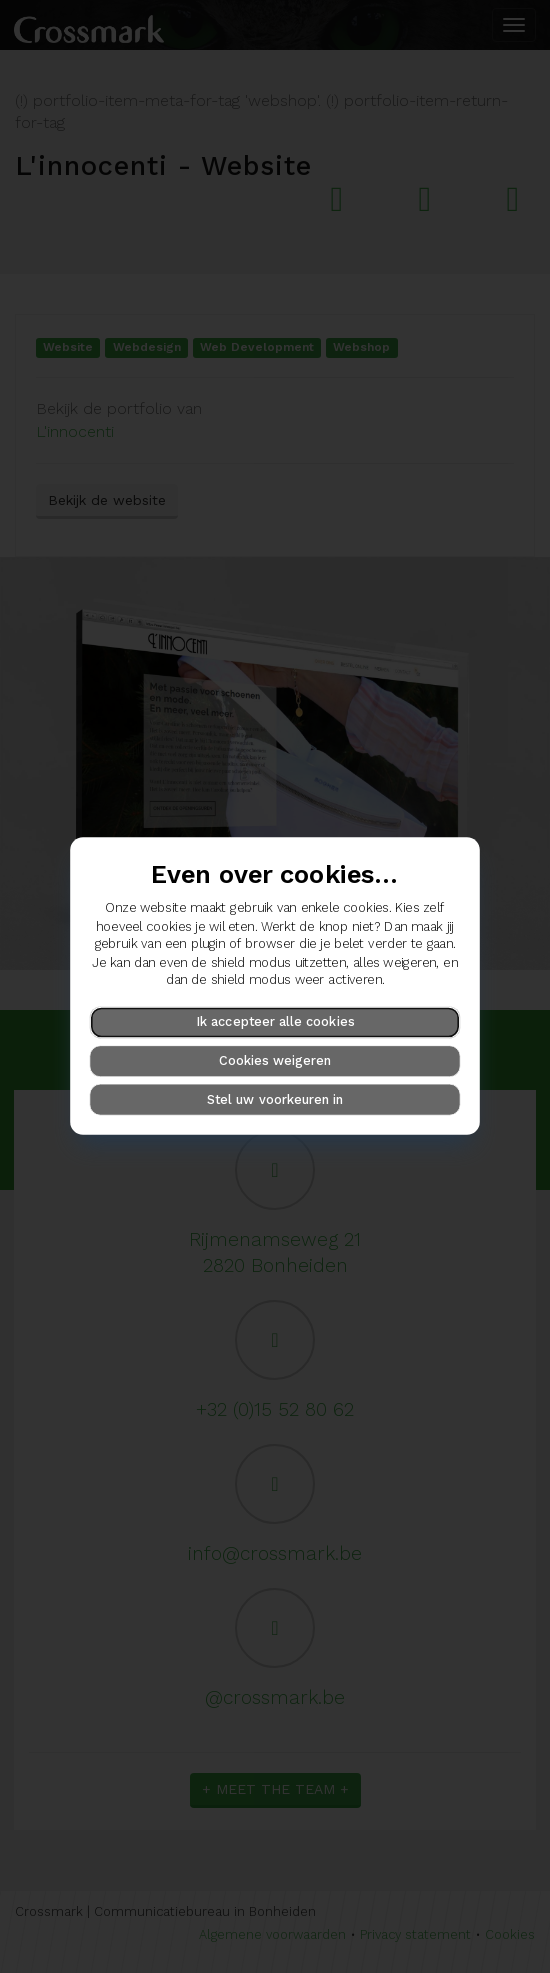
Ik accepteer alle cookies (275, 1021)
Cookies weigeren (275, 1060)
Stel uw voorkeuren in (275, 1099)
